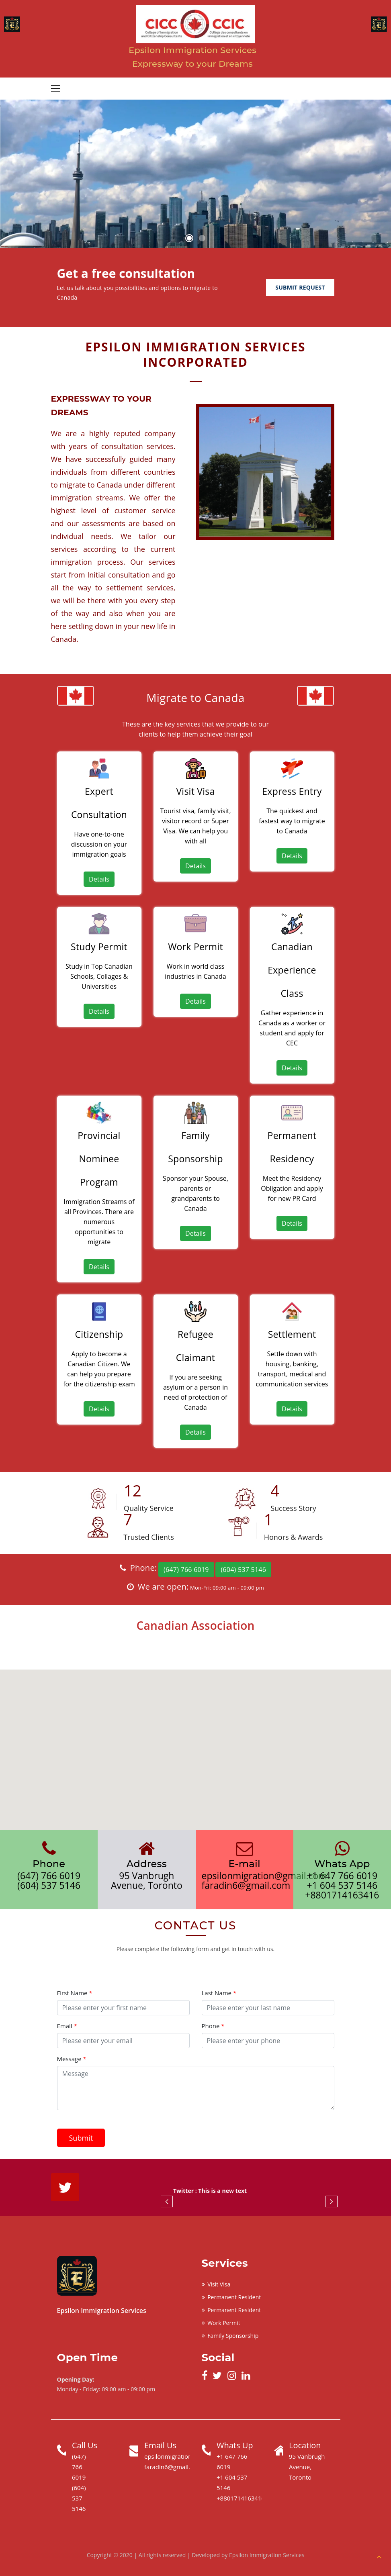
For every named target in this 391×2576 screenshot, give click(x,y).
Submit (81, 2138)
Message (71, 2059)
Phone (213, 2026)
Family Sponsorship (230, 2335)
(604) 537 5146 (243, 1569)
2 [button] (202, 238)
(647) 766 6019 (186, 1569)
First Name (74, 1993)
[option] (195, 174)
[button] (195, 1742)
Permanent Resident (231, 2297)
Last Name (219, 1993)
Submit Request (300, 287)
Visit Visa (216, 2284)
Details (99, 879)
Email (67, 2026)
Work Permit (221, 2323)
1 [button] (189, 238)
